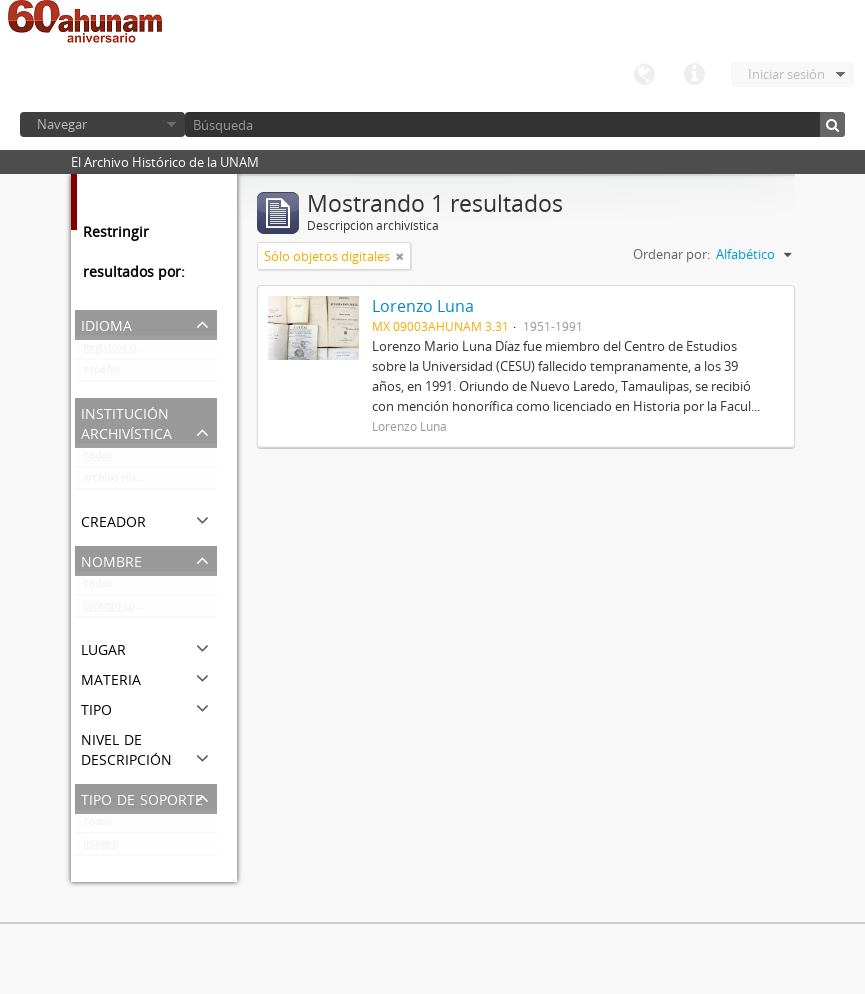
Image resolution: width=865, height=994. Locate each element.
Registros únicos (122, 352)
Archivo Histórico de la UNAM (150, 482)
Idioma (644, 75)
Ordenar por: (671, 254)
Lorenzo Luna (115, 610)
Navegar (62, 124)
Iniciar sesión (786, 74)
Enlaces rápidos (694, 75)
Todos (97, 460)
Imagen (100, 848)
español (102, 374)
